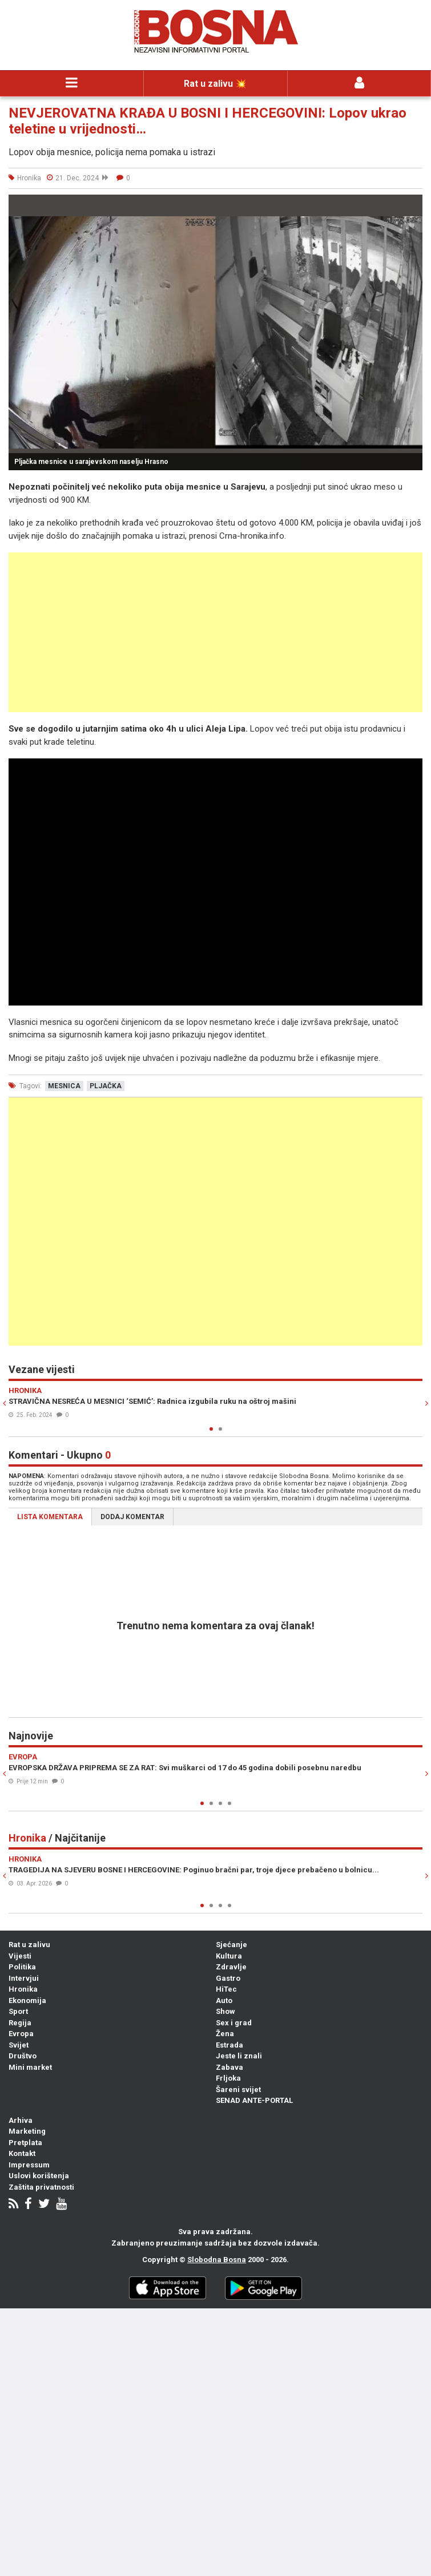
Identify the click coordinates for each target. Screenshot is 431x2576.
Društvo (23, 2056)
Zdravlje (231, 1967)
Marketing (27, 2131)
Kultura (229, 1956)
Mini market (30, 2067)
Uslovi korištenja (39, 2175)
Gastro (228, 1978)
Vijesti (20, 1956)
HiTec (226, 1989)
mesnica (64, 1086)
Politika (22, 1967)
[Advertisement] (215, 632)
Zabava (229, 2067)
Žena (225, 2033)
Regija (20, 2022)
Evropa (21, 2033)
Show (225, 2011)
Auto (224, 2000)
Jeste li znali (239, 2056)
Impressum (29, 2165)
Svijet (19, 2045)
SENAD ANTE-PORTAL (254, 2100)
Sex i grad (234, 2022)
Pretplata (25, 2142)
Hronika (23, 1989)
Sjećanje (231, 1944)
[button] (412, 205)
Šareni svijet (238, 2089)
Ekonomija (27, 2000)
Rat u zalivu (29, 1944)
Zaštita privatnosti (41, 2187)
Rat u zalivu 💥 (215, 83)
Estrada (229, 2045)
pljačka (106, 1086)
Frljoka (228, 2078)
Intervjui (24, 1978)
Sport (18, 2011)
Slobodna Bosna (216, 2259)
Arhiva (21, 2120)
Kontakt (22, 2153)
